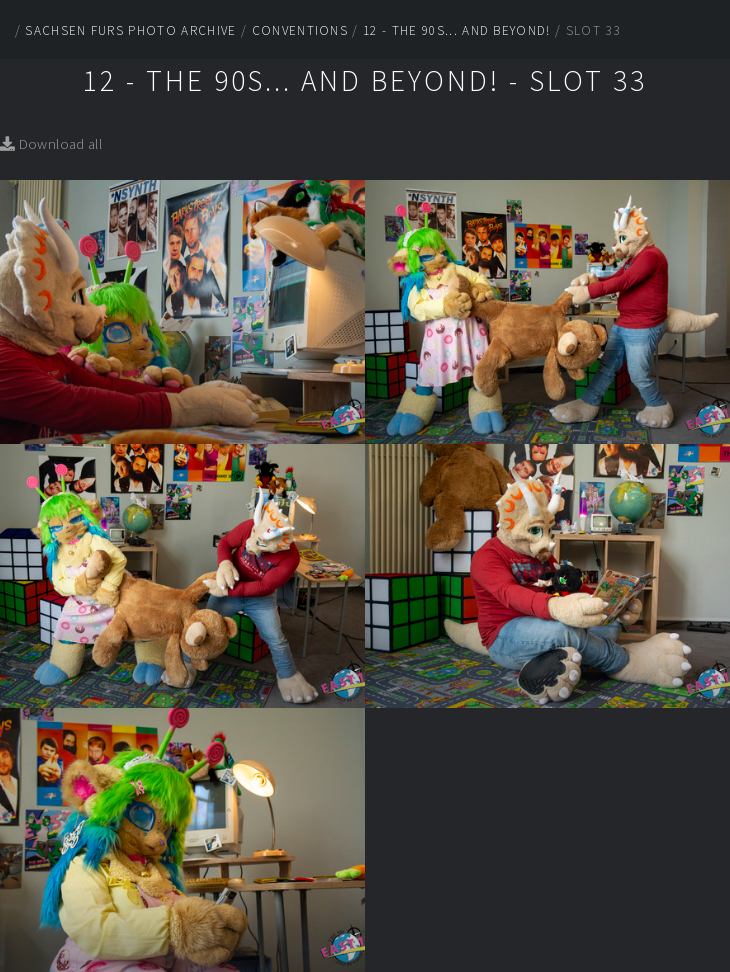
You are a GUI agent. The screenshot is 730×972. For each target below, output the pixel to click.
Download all (51, 144)
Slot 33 (593, 30)
